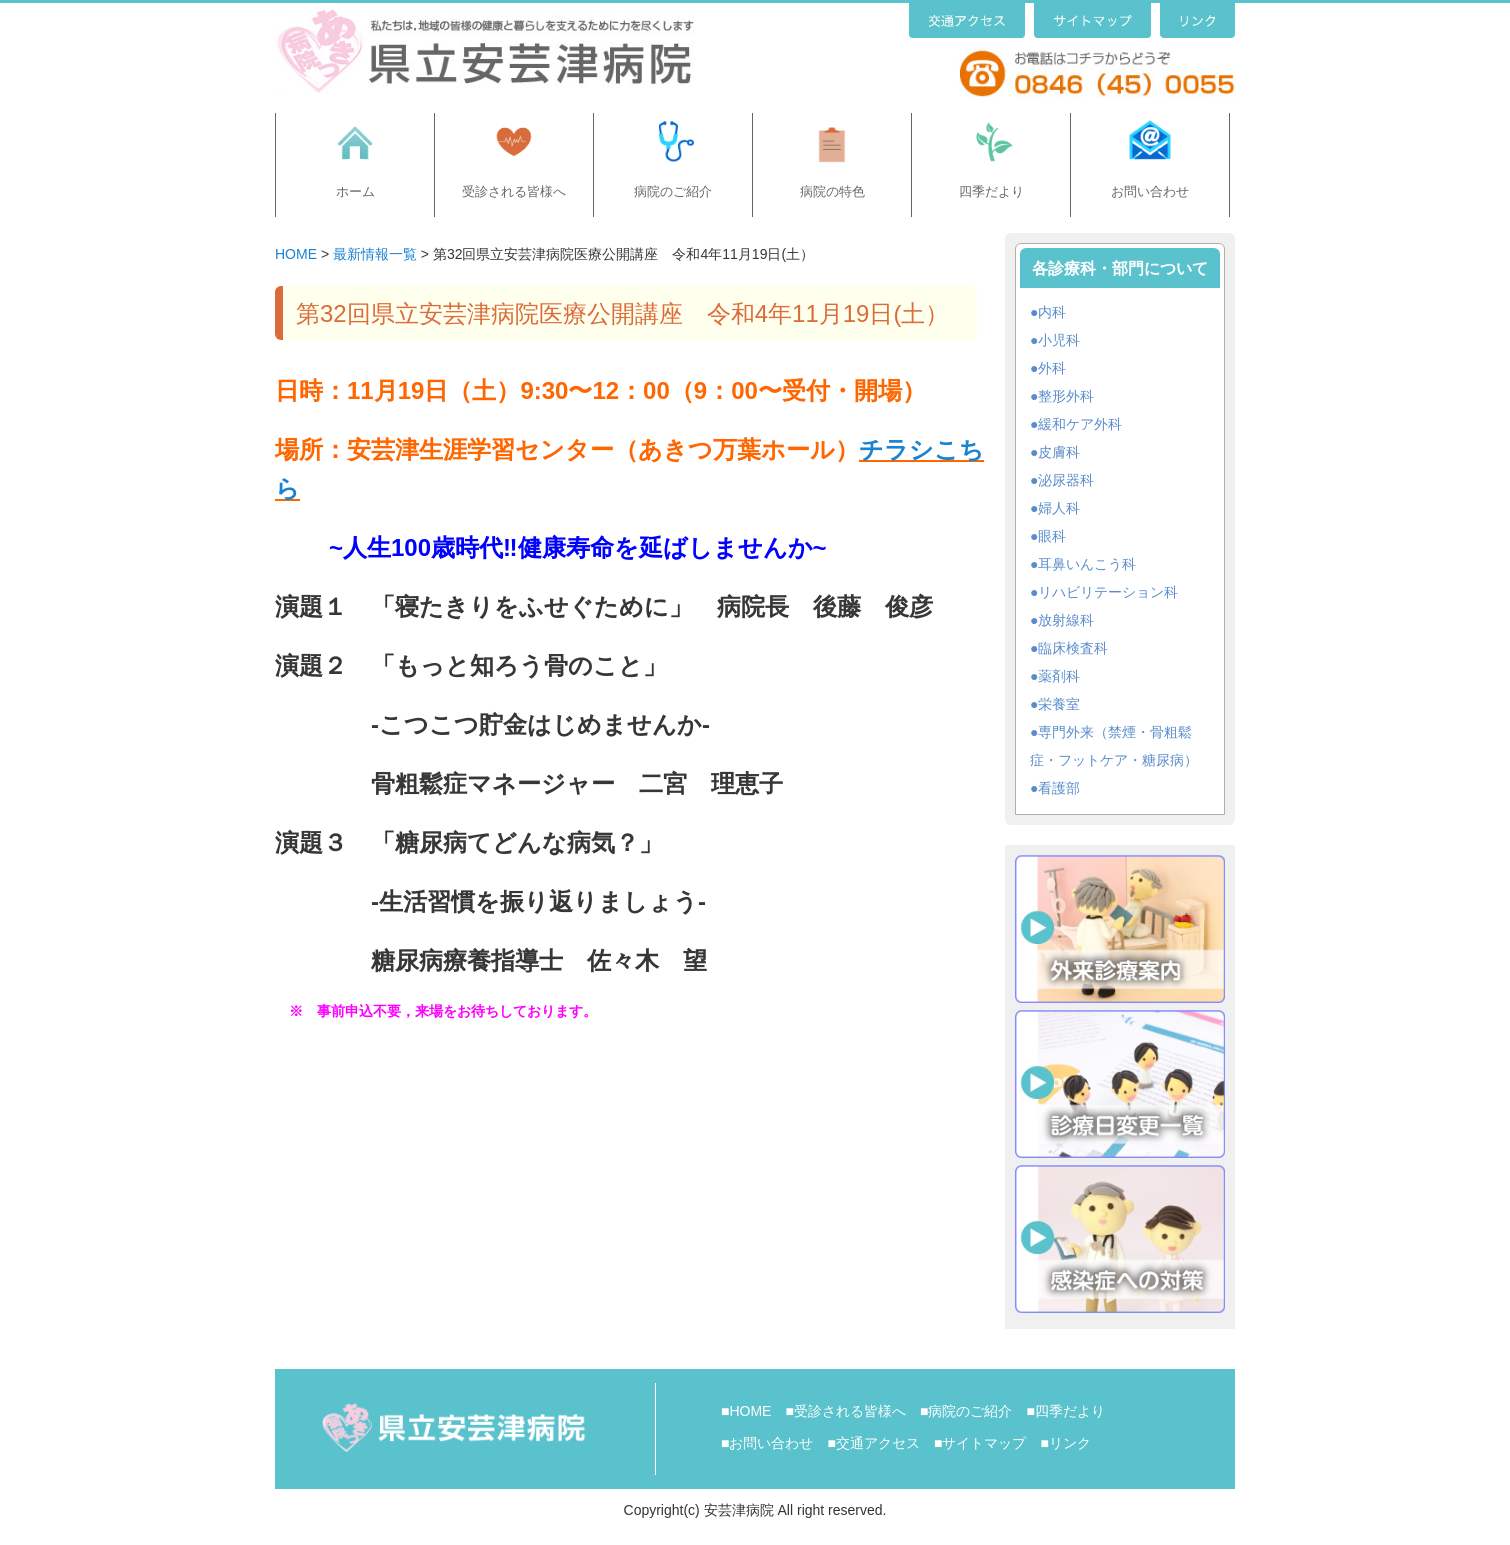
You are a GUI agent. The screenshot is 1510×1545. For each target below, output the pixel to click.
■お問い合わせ (767, 1443)
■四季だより (1065, 1411)
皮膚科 (1059, 452)
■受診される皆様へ (845, 1411)
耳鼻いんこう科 (1087, 564)
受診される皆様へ (514, 191)
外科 (1052, 368)
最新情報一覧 (375, 254)
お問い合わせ (1150, 191)
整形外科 (1066, 396)
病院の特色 (832, 191)
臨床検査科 (1073, 648)
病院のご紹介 (673, 191)
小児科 (1059, 340)
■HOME (746, 1411)
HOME (296, 254)
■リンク (1065, 1443)
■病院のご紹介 (966, 1411)
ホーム (355, 191)
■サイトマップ (980, 1443)
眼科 (1052, 536)
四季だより (991, 191)
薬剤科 (1059, 676)
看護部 (1059, 788)
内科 (1052, 312)
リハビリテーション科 (1108, 592)
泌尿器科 (1066, 480)
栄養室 (1059, 704)
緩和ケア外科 (1080, 424)
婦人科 (1059, 508)
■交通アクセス (873, 1443)
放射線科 (1066, 620)
